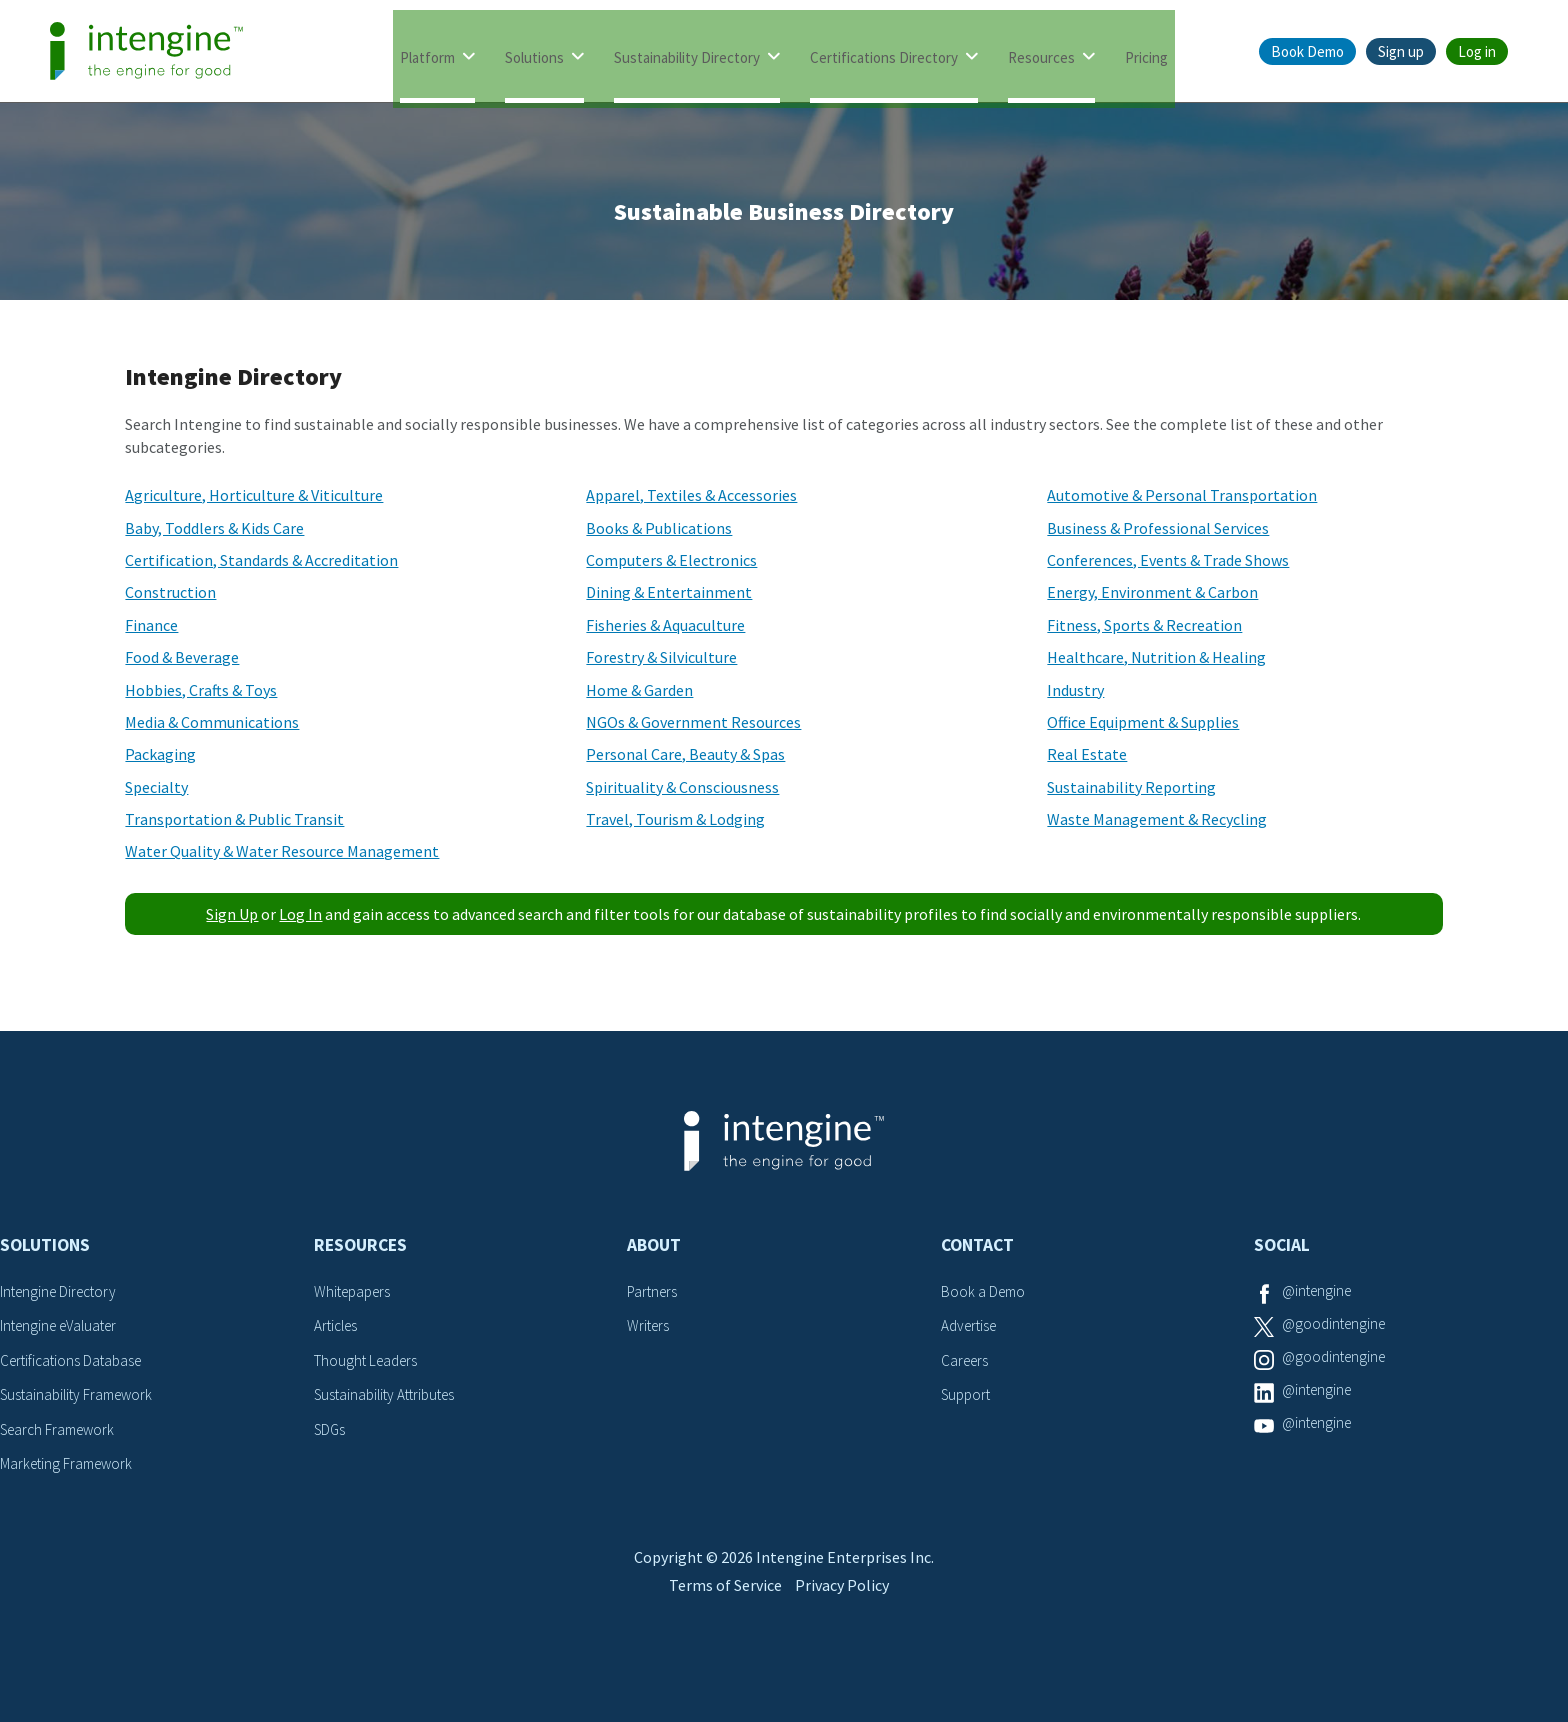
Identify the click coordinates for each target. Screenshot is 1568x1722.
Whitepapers (355, 1291)
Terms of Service (721, 1629)
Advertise (971, 1325)
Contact (977, 1245)
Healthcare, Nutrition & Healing (1156, 657)
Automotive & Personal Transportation (1182, 495)
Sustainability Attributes (390, 1394)
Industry (1075, 690)
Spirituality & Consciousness (682, 787)
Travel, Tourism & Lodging (675, 819)
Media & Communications (212, 722)
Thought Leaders (369, 1360)
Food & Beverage (182, 657)
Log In (300, 914)
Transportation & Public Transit (234, 819)
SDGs (331, 1429)
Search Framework (62, 1429)
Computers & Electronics (671, 560)
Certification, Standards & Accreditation (261, 560)
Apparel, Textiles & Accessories (691, 495)
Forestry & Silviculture (661, 657)
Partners (654, 1291)
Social (1282, 1245)
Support (968, 1394)
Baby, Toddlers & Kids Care (214, 528)
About (654, 1245)
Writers (649, 1325)
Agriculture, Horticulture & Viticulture (254, 495)
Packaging (160, 754)
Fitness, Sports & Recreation (1144, 625)
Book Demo (1307, 51)
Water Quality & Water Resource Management (282, 851)
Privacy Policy (848, 1629)
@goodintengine (1337, 1325)
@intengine (1319, 1291)
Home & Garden (639, 690)
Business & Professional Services (1158, 528)
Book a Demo (985, 1291)
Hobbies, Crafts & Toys (201, 690)
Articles (338, 1325)
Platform (427, 52)
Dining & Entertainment (669, 592)
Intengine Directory (62, 1291)
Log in (1477, 51)
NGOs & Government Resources (693, 722)
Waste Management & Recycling (1157, 819)
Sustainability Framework (81, 1394)
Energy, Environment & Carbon (1152, 592)
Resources (1041, 52)
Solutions (534, 52)
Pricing (1146, 52)
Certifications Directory (884, 52)
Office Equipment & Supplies (1143, 722)
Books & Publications (659, 528)
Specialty (156, 787)
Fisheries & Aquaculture (665, 625)
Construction (170, 592)
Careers (966, 1360)
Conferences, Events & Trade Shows (1168, 560)
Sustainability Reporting (1131, 787)
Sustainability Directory (687, 52)
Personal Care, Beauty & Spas (685, 754)
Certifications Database (75, 1360)
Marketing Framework (70, 1463)
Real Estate (1087, 754)
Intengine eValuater (64, 1325)
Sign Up (232, 914)
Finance (151, 625)
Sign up (1401, 51)
